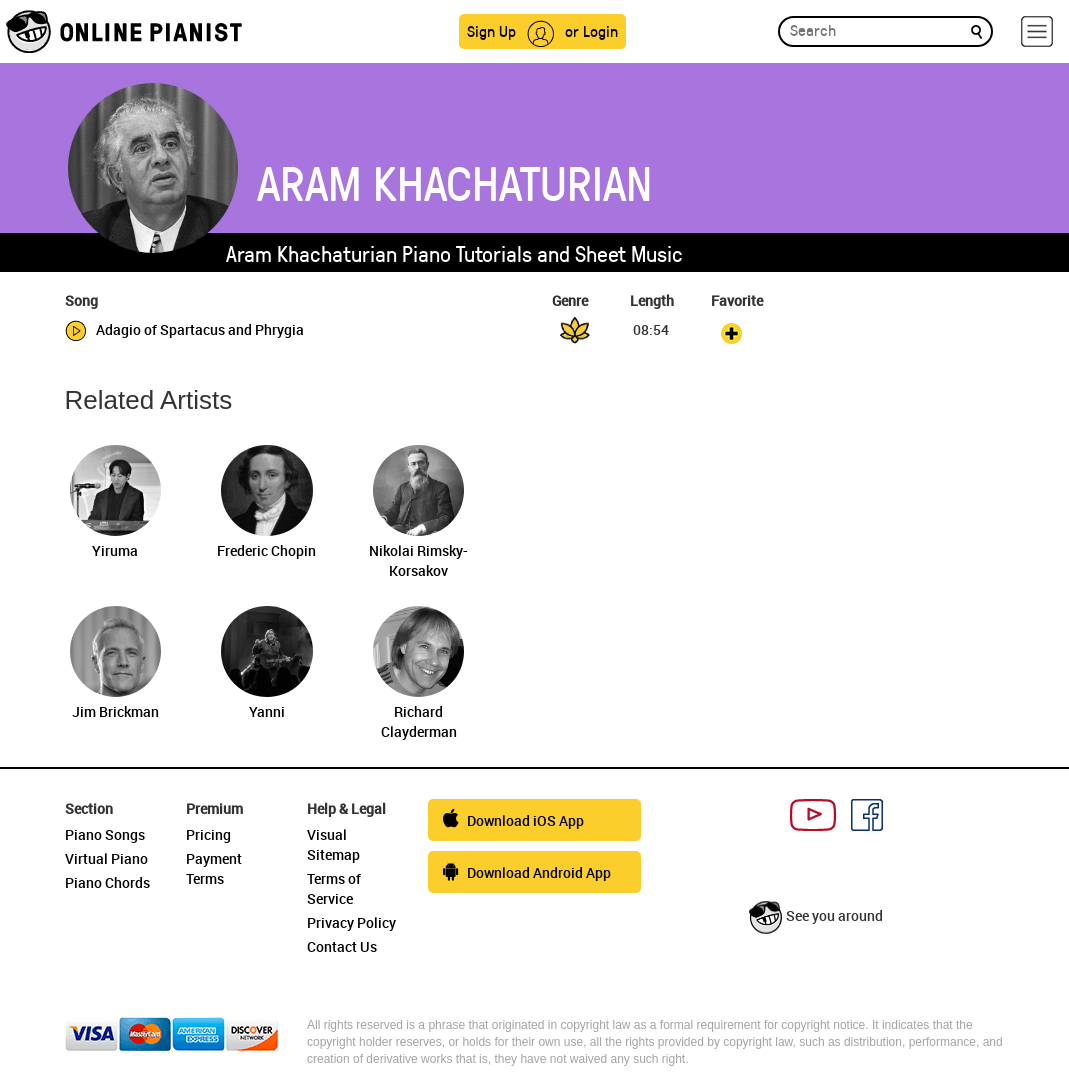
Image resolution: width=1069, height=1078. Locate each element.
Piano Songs (105, 834)
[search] (976, 30)
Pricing (208, 834)
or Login (591, 30)
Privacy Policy (351, 922)
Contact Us (342, 946)
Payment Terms (214, 868)
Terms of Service (334, 888)
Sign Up (491, 30)
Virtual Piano (106, 858)
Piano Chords (107, 882)
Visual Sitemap (333, 844)
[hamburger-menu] (1037, 31)
